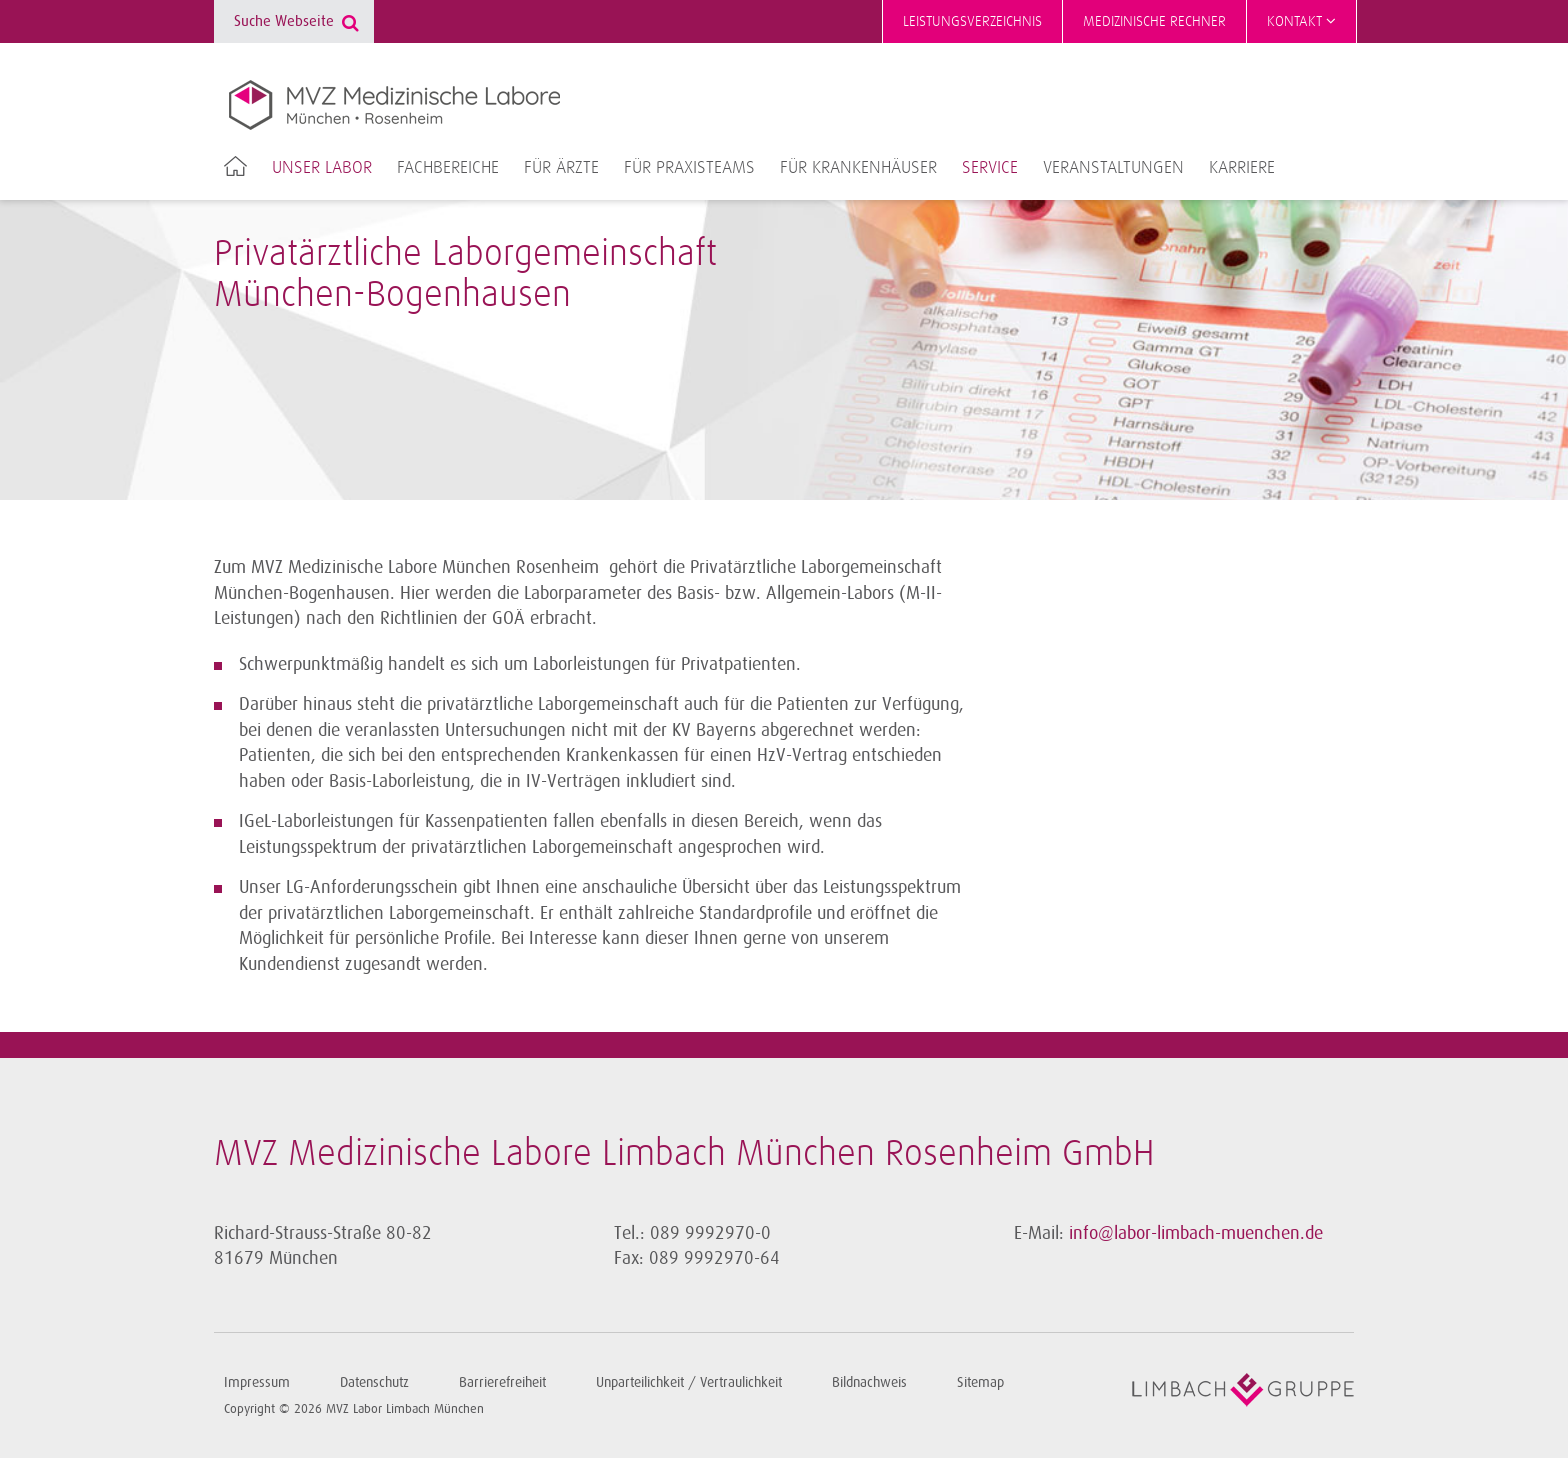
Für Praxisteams (689, 168)
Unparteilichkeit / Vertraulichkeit (689, 1382)
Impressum (257, 1382)
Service (990, 168)
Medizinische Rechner (1154, 21)
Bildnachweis (869, 1382)
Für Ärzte (561, 168)
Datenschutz (374, 1382)
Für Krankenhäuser (858, 168)
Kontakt (1301, 21)
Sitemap (980, 1382)
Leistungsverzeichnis (972, 21)
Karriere (1242, 168)
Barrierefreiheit (502, 1382)
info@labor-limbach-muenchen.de (1196, 1233)
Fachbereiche (448, 168)
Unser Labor (322, 168)
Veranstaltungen (1113, 168)
